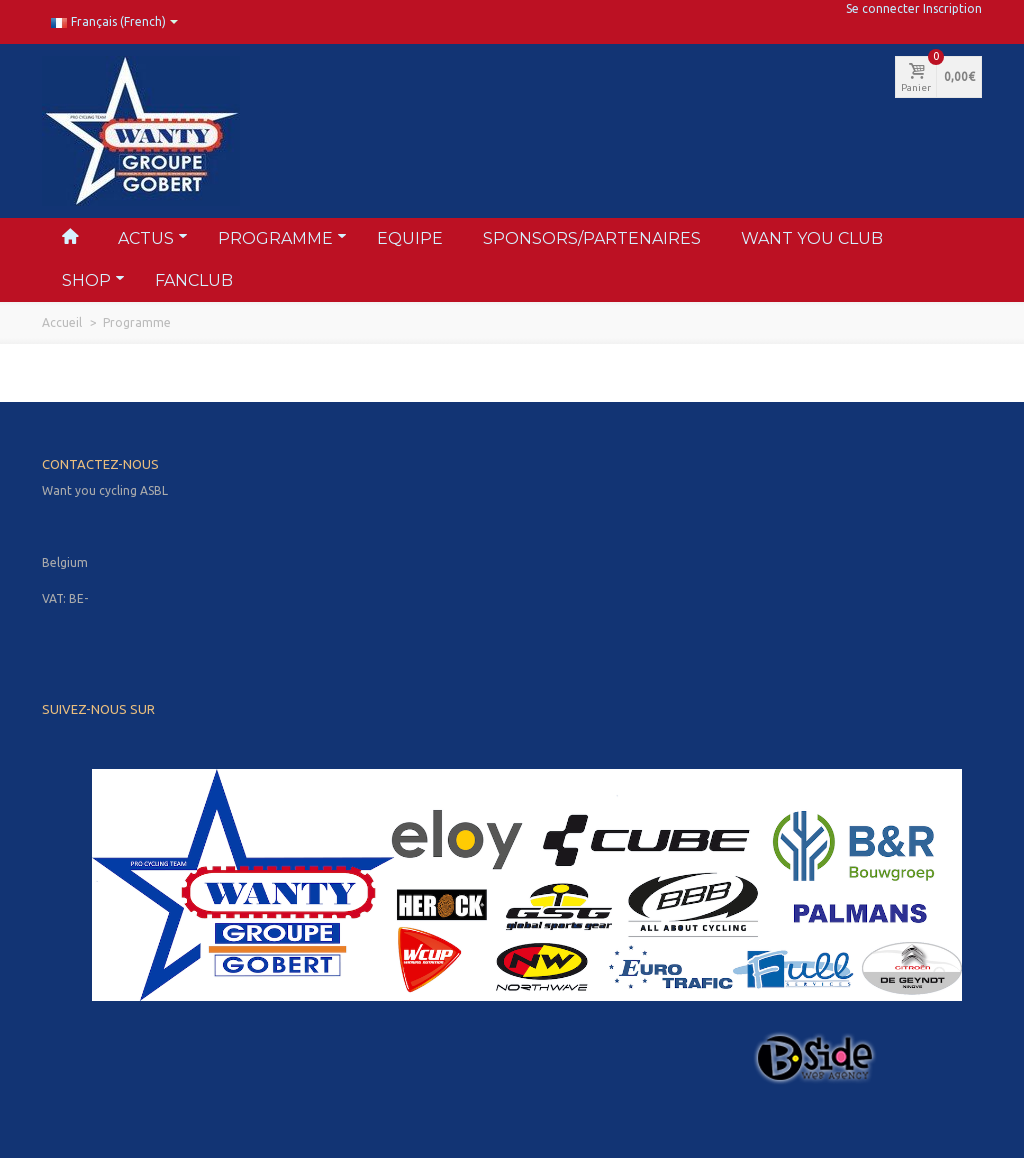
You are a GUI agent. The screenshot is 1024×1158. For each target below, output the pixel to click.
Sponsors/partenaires (592, 238)
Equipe (410, 238)
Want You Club (812, 238)
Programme (282, 238)
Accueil (62, 322)
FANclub (194, 280)
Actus (153, 238)
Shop (93, 280)
